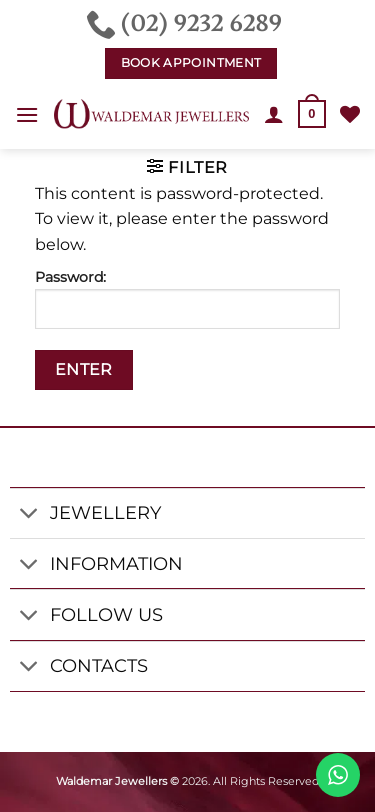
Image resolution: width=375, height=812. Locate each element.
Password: (187, 298)
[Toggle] (29, 515)
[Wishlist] (350, 114)
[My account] (274, 114)
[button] (27, 114)
